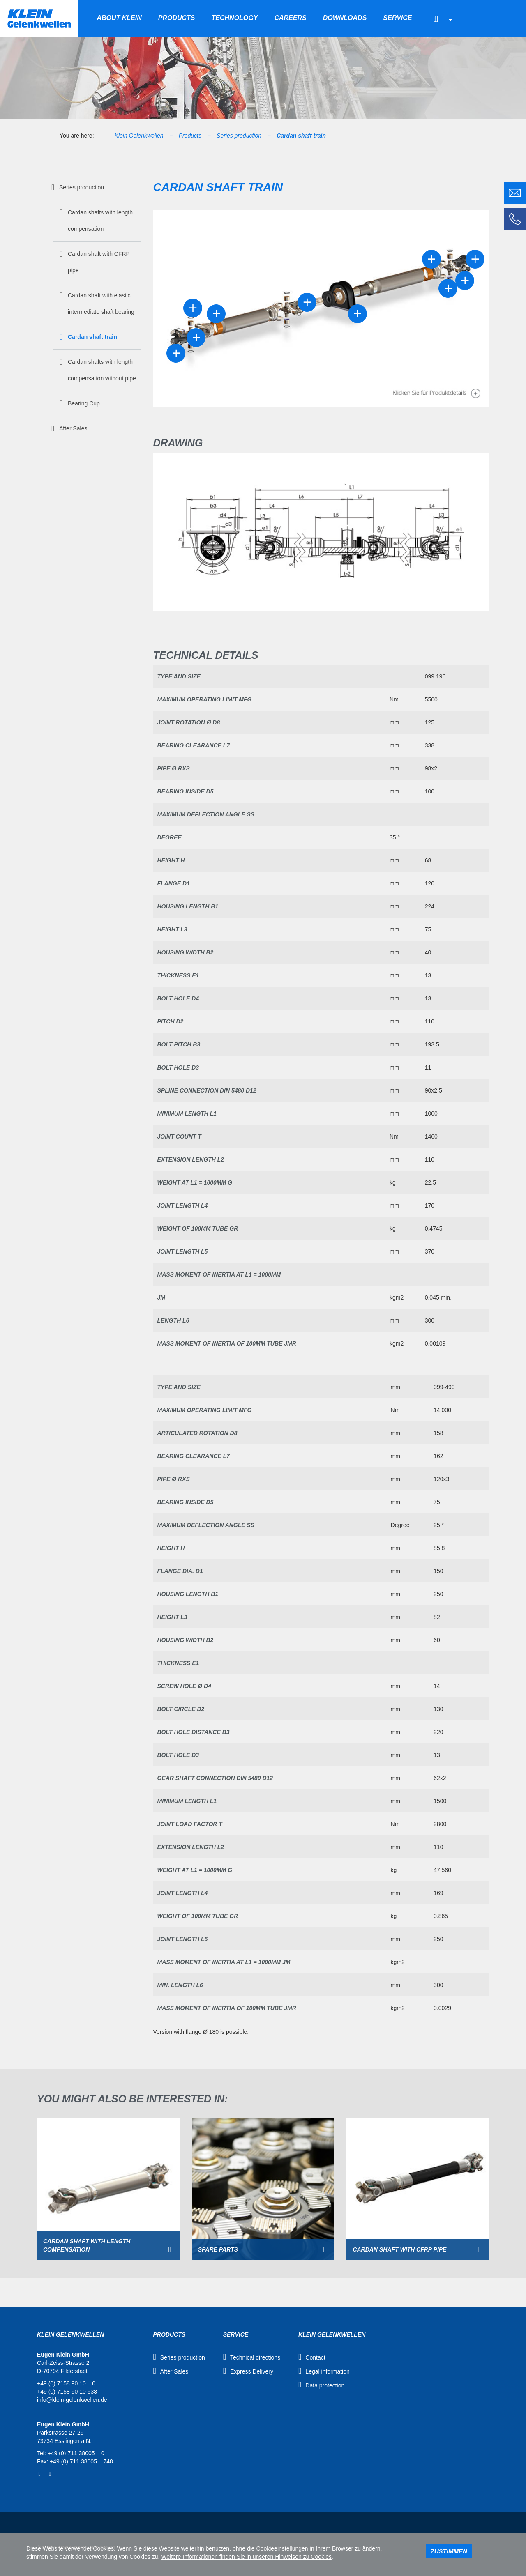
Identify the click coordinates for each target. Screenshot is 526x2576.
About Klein (119, 17)
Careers (290, 17)
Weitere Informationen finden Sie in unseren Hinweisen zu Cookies (246, 2556)
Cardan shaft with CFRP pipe (99, 262)
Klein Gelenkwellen (139, 135)
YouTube (50, 2474)
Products (176, 17)
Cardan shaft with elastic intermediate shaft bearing (101, 303)
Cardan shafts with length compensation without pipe (102, 370)
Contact (315, 2357)
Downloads (345, 17)
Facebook (39, 2474)
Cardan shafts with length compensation (100, 220)
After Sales (73, 428)
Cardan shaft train (301, 135)
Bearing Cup (84, 403)
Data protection (324, 2385)
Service (397, 17)
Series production (239, 135)
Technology (235, 17)
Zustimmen (449, 2551)
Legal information (327, 2371)
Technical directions (255, 2357)
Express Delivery (251, 2371)
